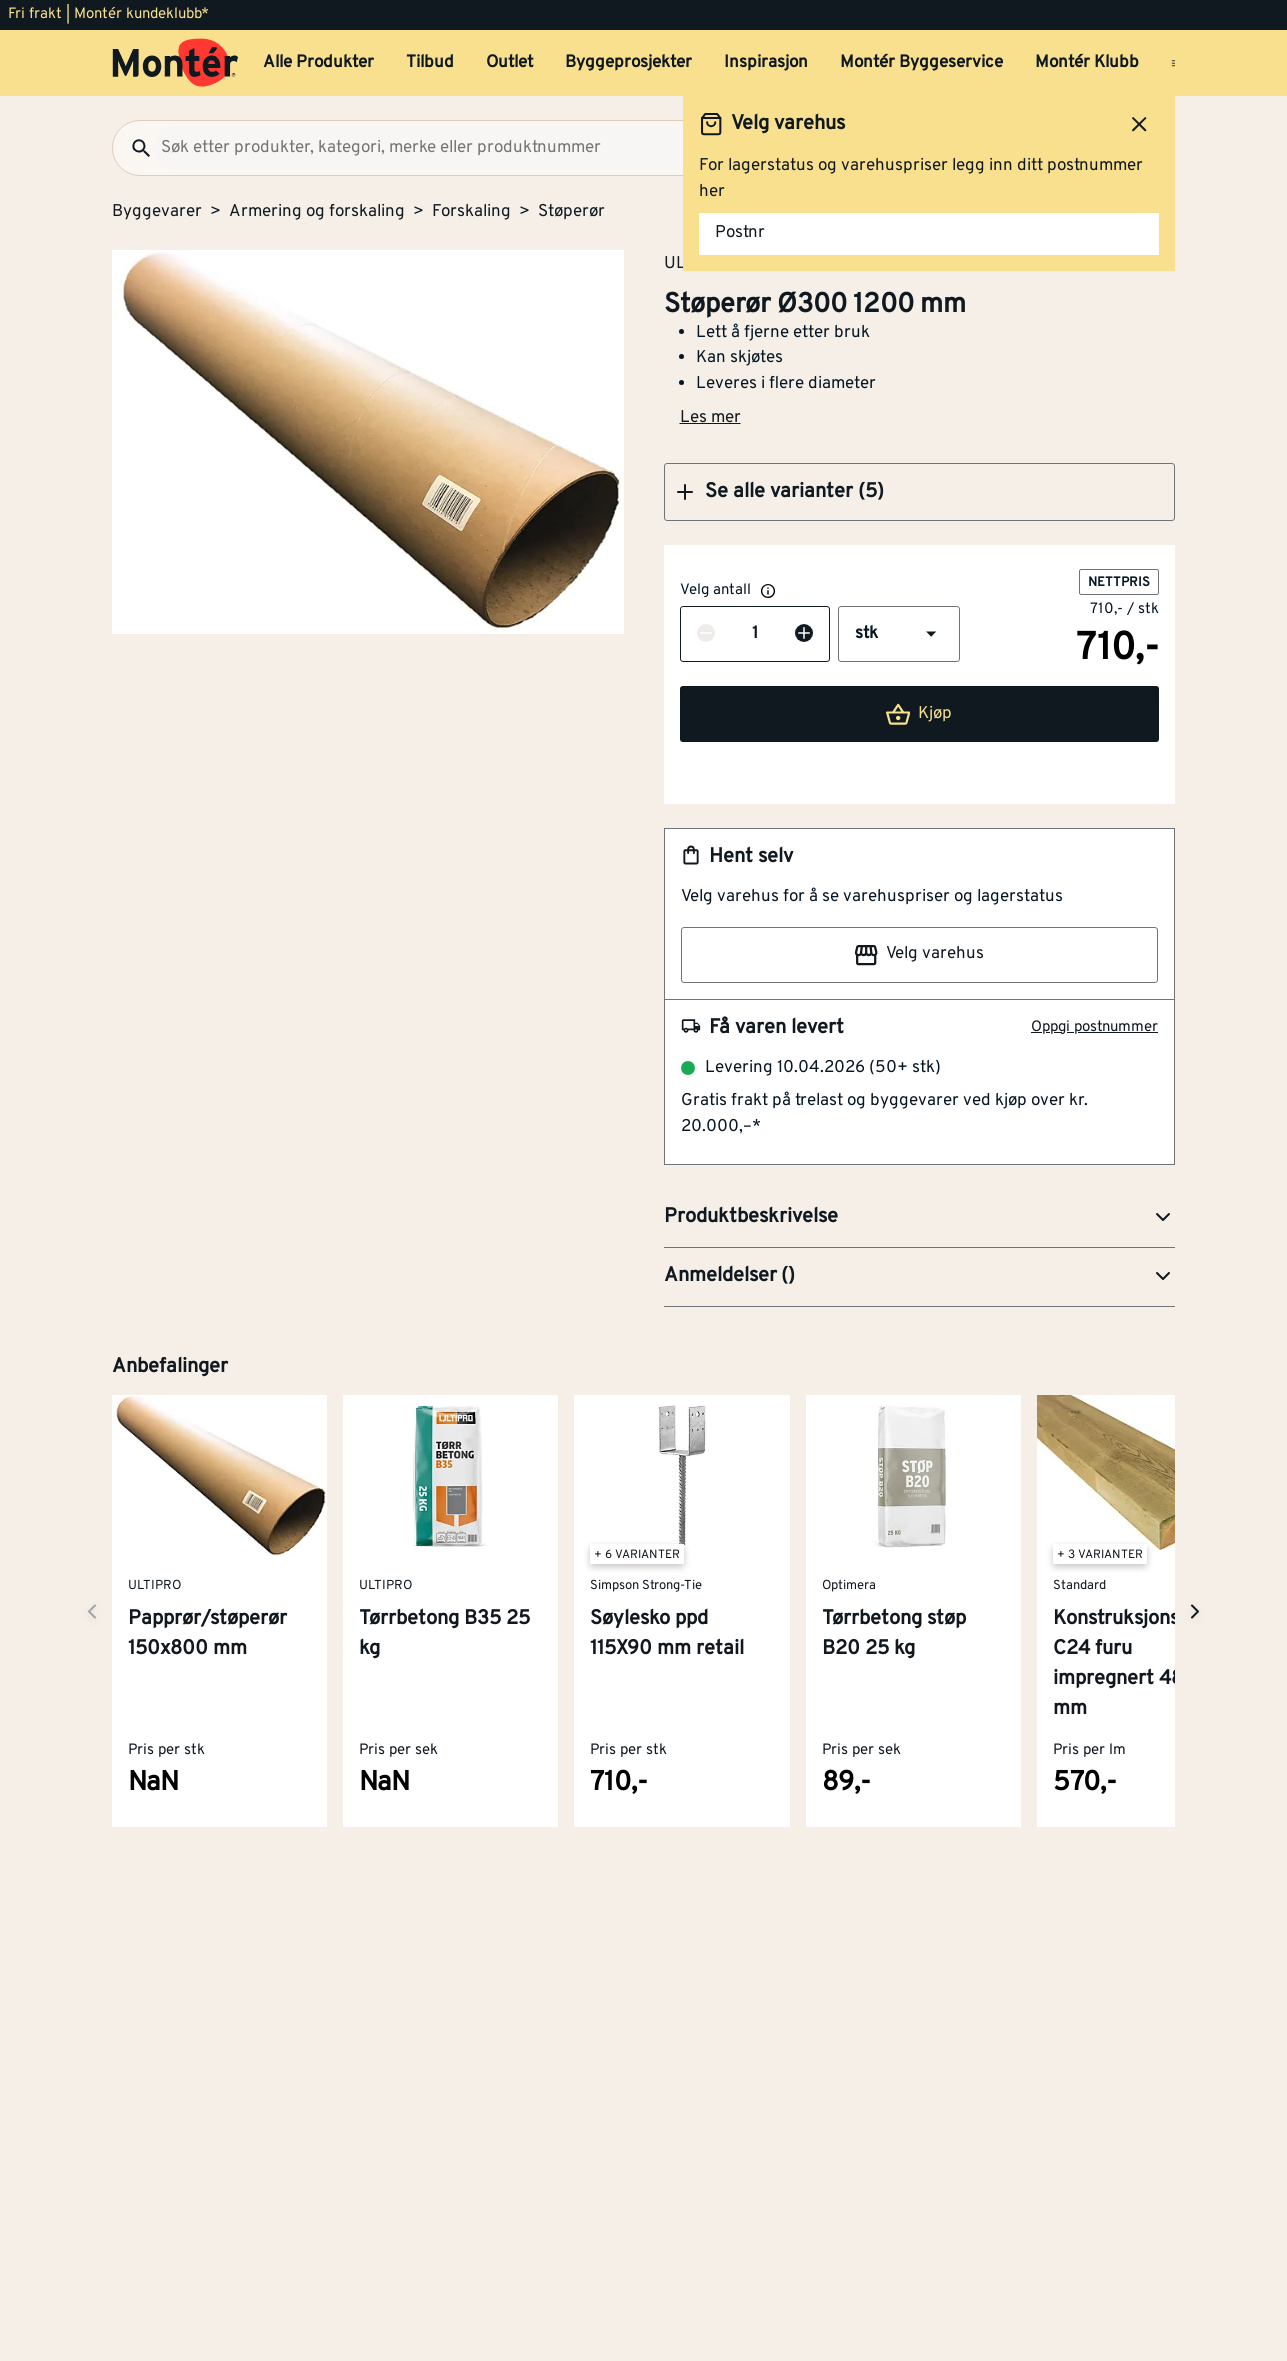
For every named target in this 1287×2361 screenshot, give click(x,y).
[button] (920, 492)
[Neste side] (92, 1611)
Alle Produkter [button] (318, 63)
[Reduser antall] (706, 635)
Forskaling (471, 212)
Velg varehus (919, 955)
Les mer (710, 418)
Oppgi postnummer (1094, 1027)
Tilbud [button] (430, 63)
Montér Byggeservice (921, 63)
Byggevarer (157, 212)
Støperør (571, 212)
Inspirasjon (766, 63)
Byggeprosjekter (628, 63)
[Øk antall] (804, 635)
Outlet (509, 63)
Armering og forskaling (317, 212)
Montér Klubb (1087, 63)
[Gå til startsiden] (175, 63)
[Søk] (133, 148)
